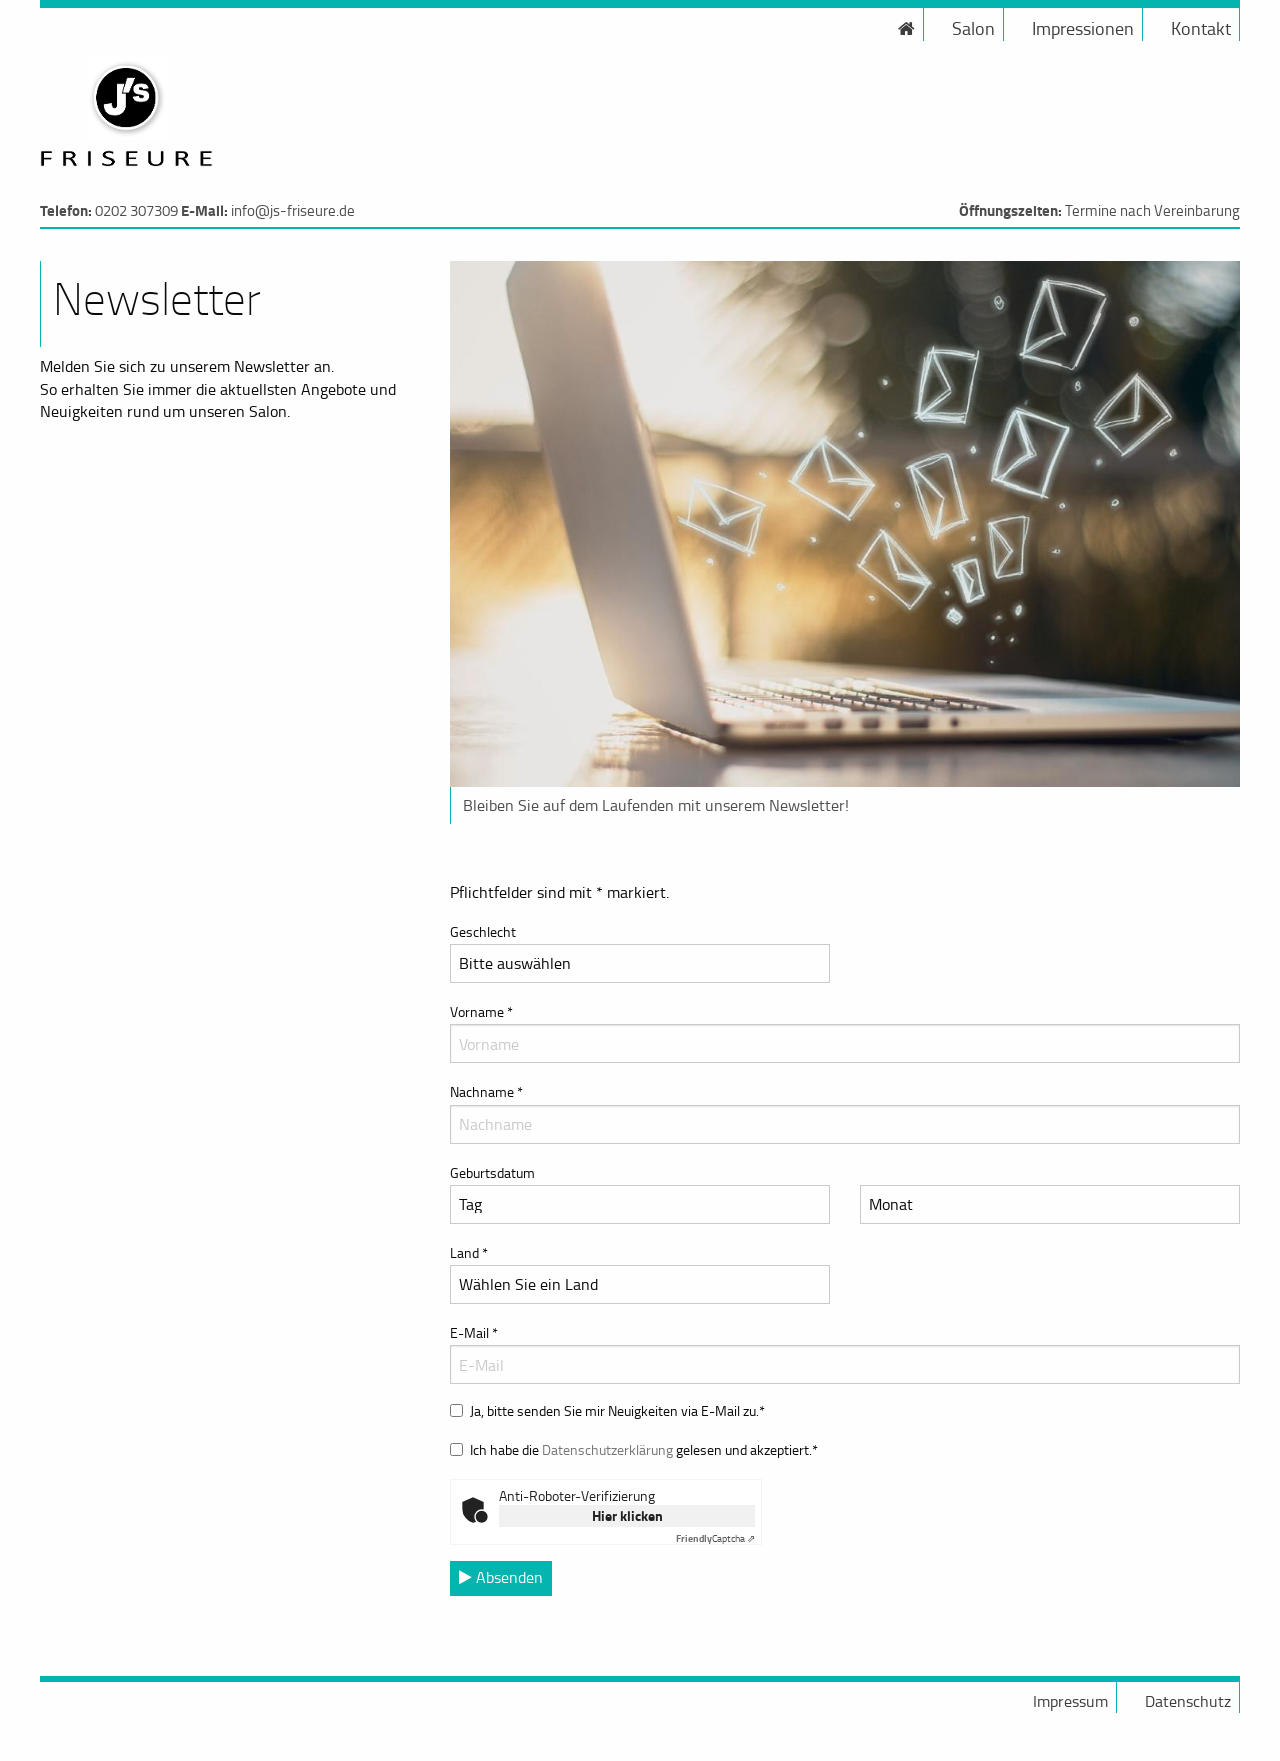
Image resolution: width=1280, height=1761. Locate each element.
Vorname (845, 1032)
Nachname (845, 1112)
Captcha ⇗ (715, 1538)
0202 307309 (136, 210)
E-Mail (845, 1353)
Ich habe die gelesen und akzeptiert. (644, 1449)
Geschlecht (640, 952)
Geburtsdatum (492, 1172)
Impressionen (1083, 28)
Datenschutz (1188, 1701)
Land (640, 1273)
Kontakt (1201, 28)
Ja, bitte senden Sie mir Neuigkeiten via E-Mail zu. (617, 1410)
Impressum (1070, 1701)
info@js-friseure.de (293, 210)
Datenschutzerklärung (607, 1449)
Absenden (501, 1577)
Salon (973, 28)
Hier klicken (627, 1515)
